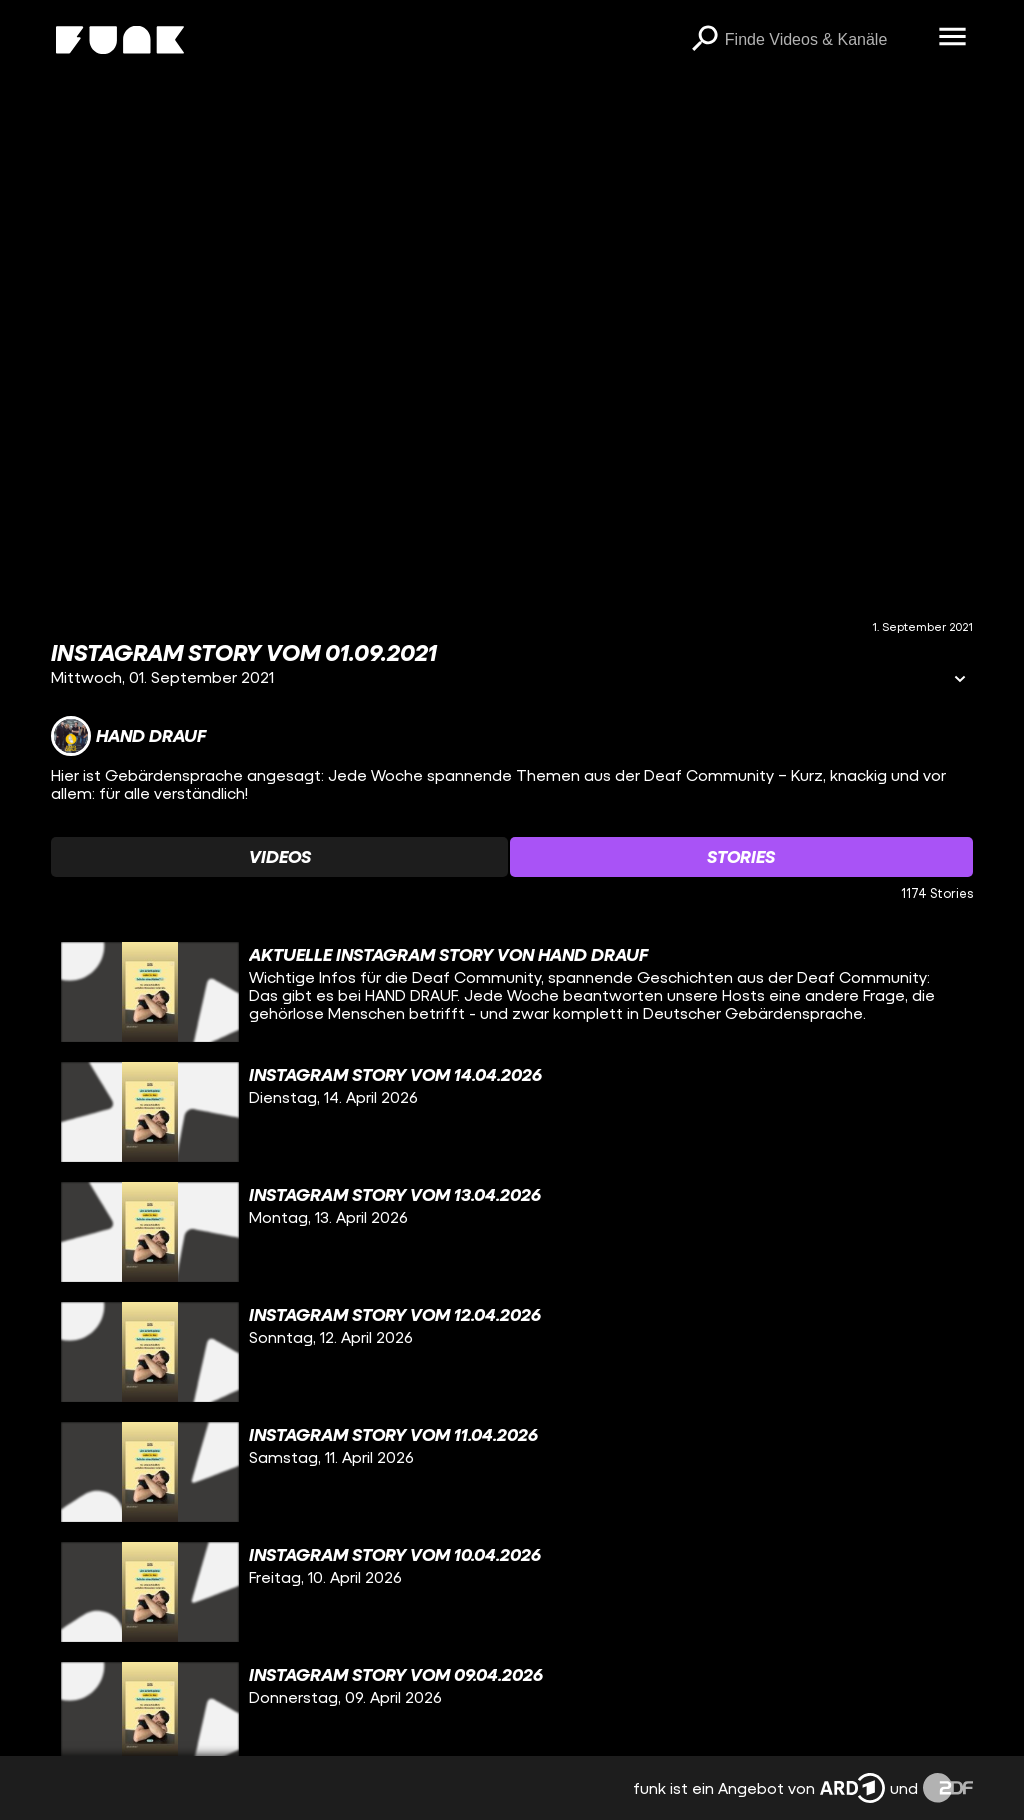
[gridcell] (512, 992)
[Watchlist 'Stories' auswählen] (741, 857)
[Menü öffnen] (953, 38)
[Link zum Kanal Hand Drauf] (128, 736)
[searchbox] (825, 40)
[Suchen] (705, 40)
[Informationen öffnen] (960, 680)
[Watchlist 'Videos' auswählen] (279, 857)
